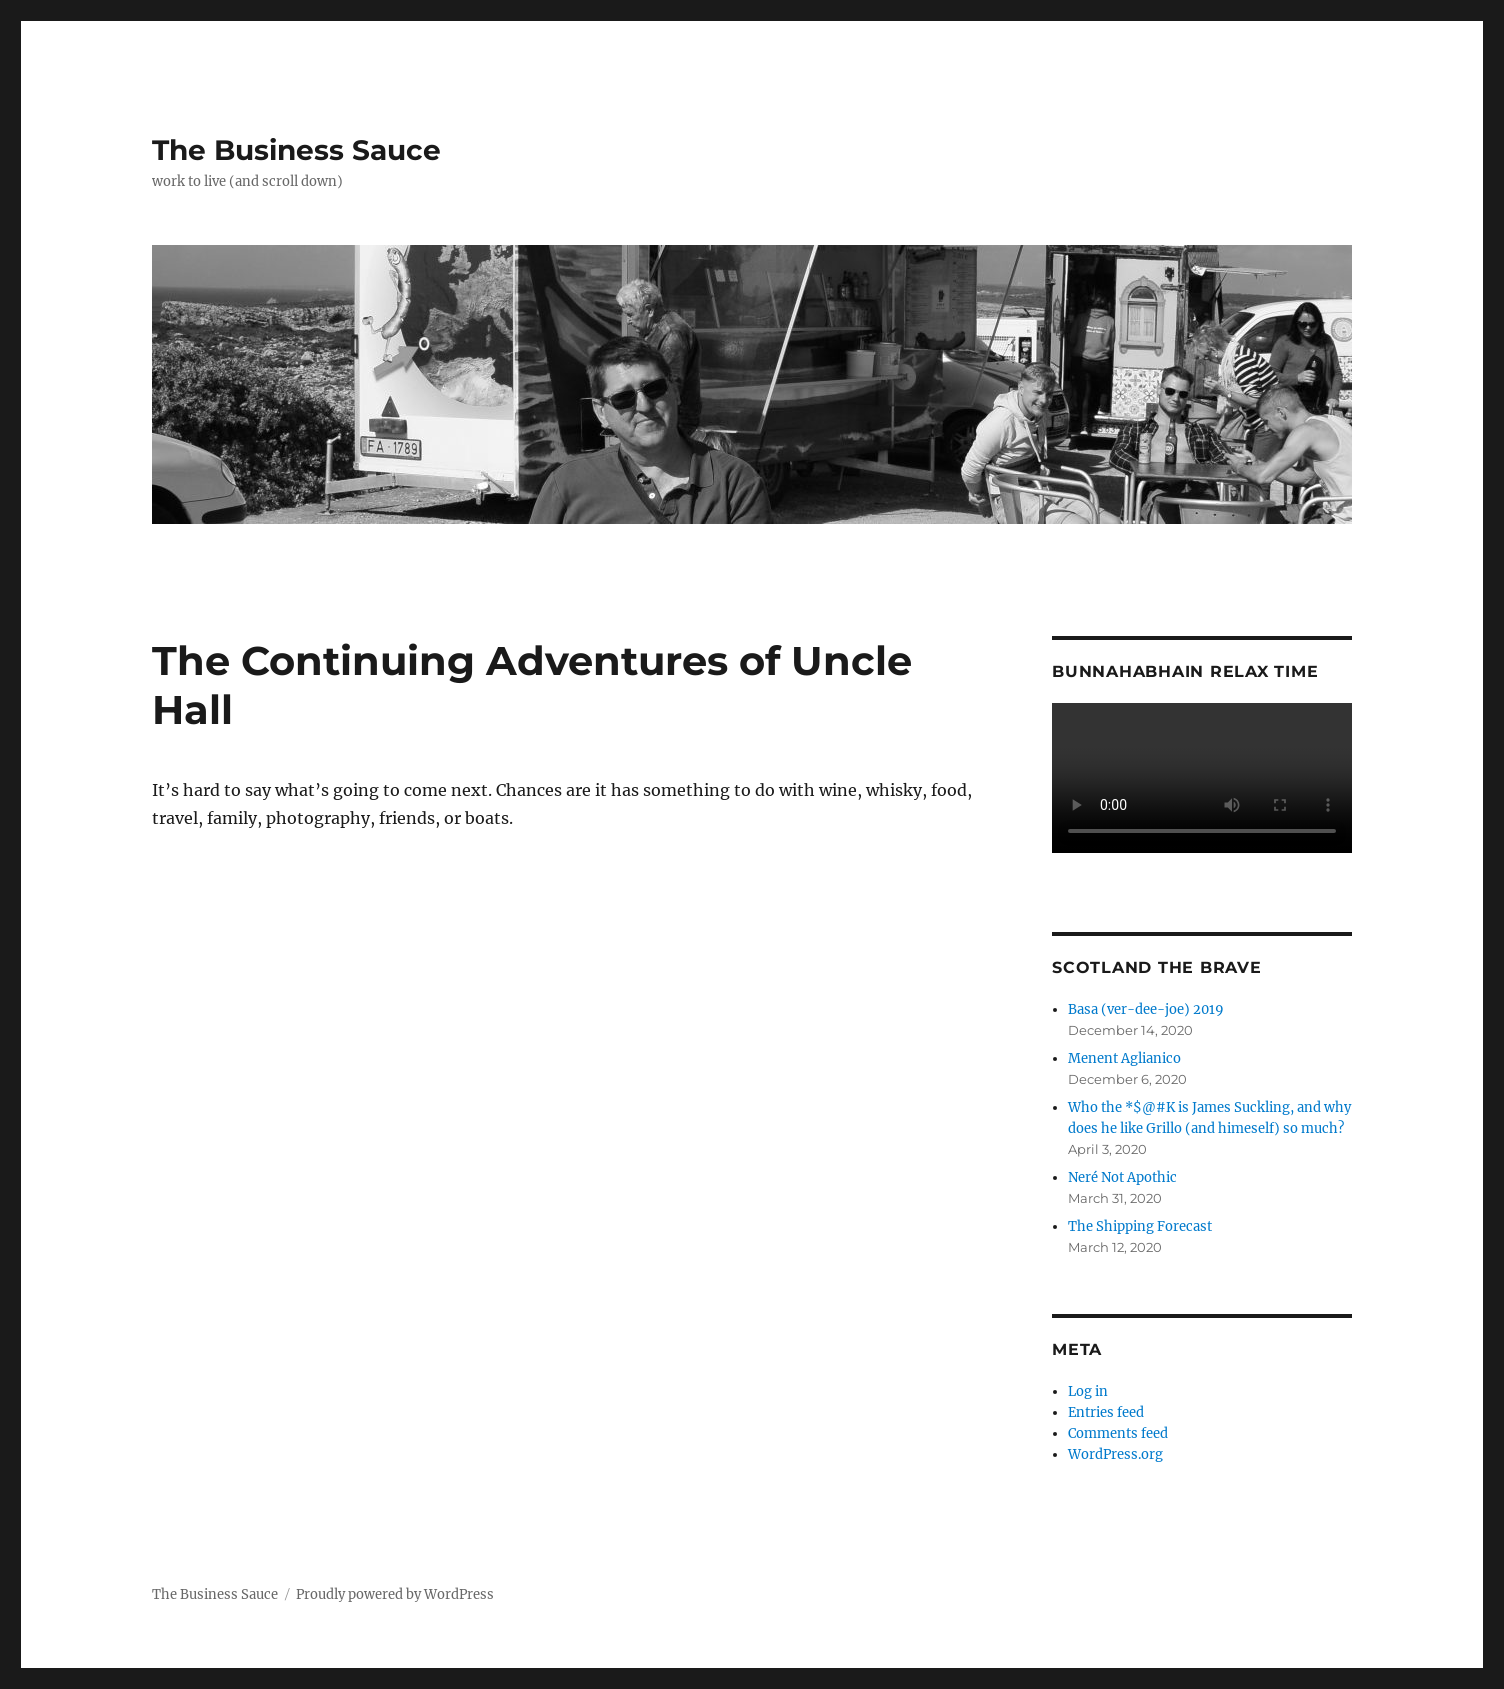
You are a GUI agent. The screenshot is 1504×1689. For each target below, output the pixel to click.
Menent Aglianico (1124, 1058)
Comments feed (1118, 1433)
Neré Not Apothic (1122, 1177)
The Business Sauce (296, 150)
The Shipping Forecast (1140, 1226)
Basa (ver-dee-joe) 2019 (1146, 1009)
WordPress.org (1115, 1454)
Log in (1088, 1391)
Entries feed (1106, 1412)
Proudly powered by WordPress (395, 1594)
